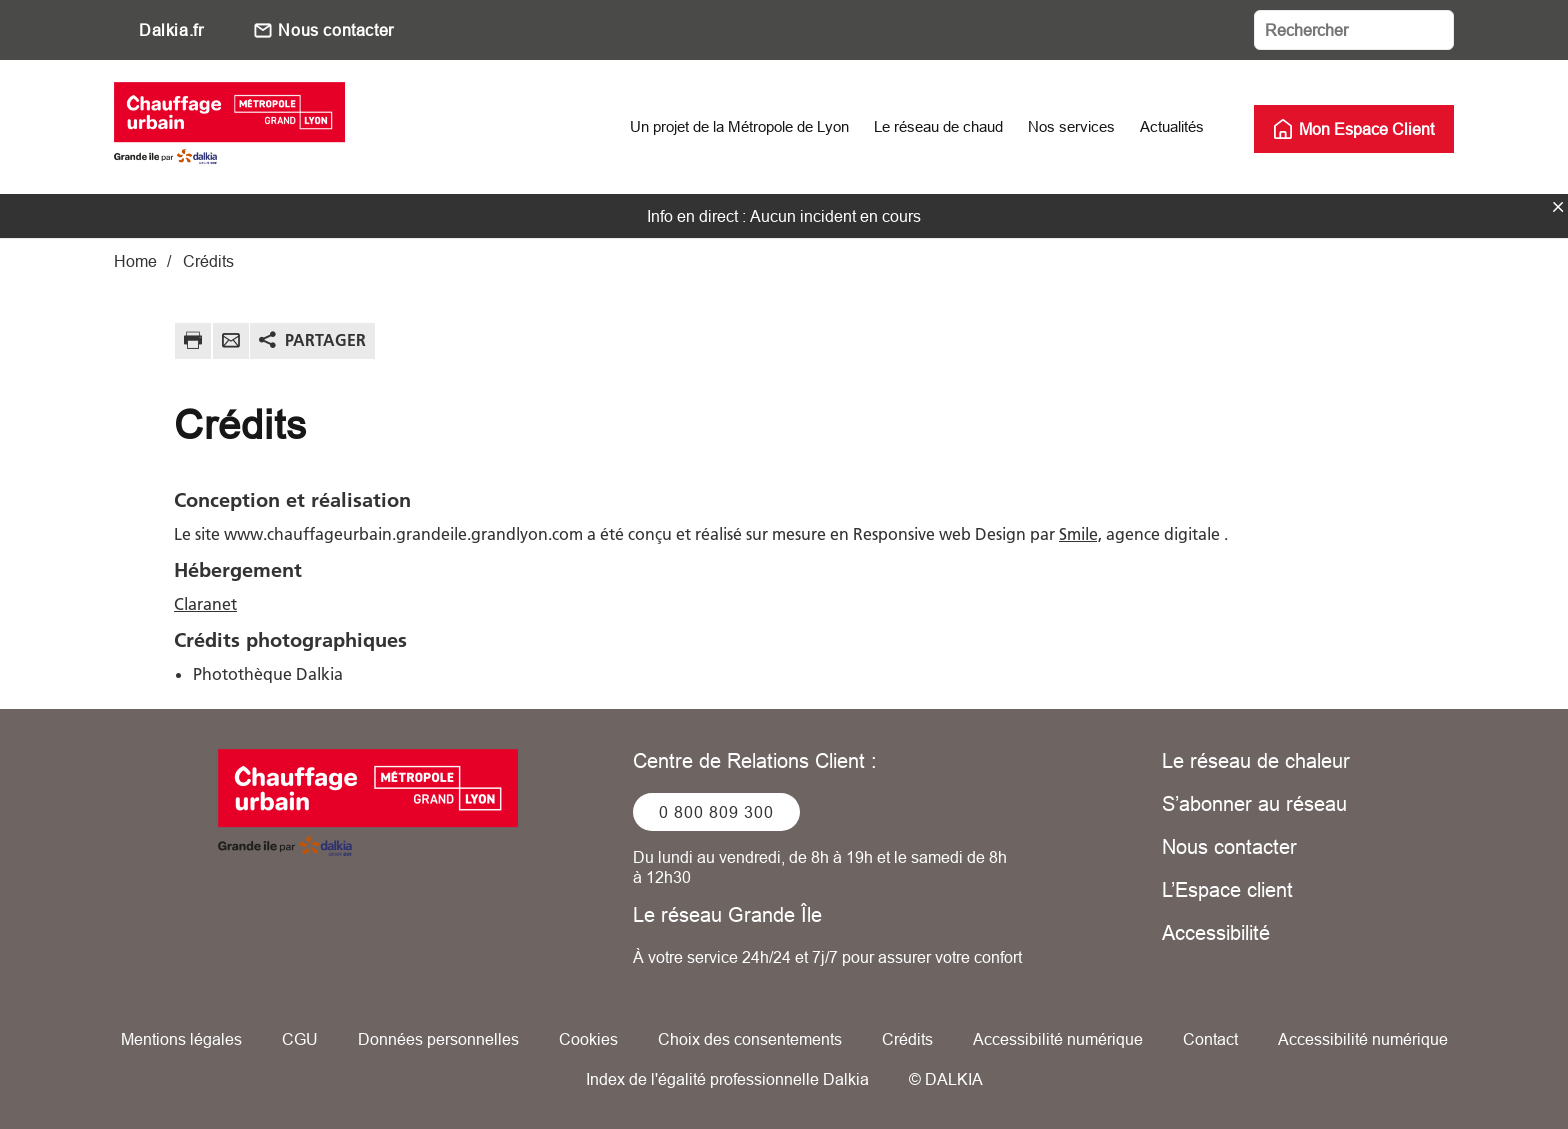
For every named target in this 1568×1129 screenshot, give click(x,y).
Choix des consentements (750, 1039)
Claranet (205, 604)
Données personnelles (438, 1039)
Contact (1210, 1039)
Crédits (907, 1039)
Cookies (588, 1039)
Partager (325, 340)
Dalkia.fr (171, 30)
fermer (1558, 207)
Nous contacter (335, 30)
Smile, (1080, 534)
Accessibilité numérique (1058, 1039)
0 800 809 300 (716, 812)
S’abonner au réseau (1254, 803)
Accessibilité (1216, 932)
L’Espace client (1227, 889)
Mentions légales (181, 1039)
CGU (300, 1039)
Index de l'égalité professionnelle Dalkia (727, 1079)
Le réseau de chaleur (1256, 760)
